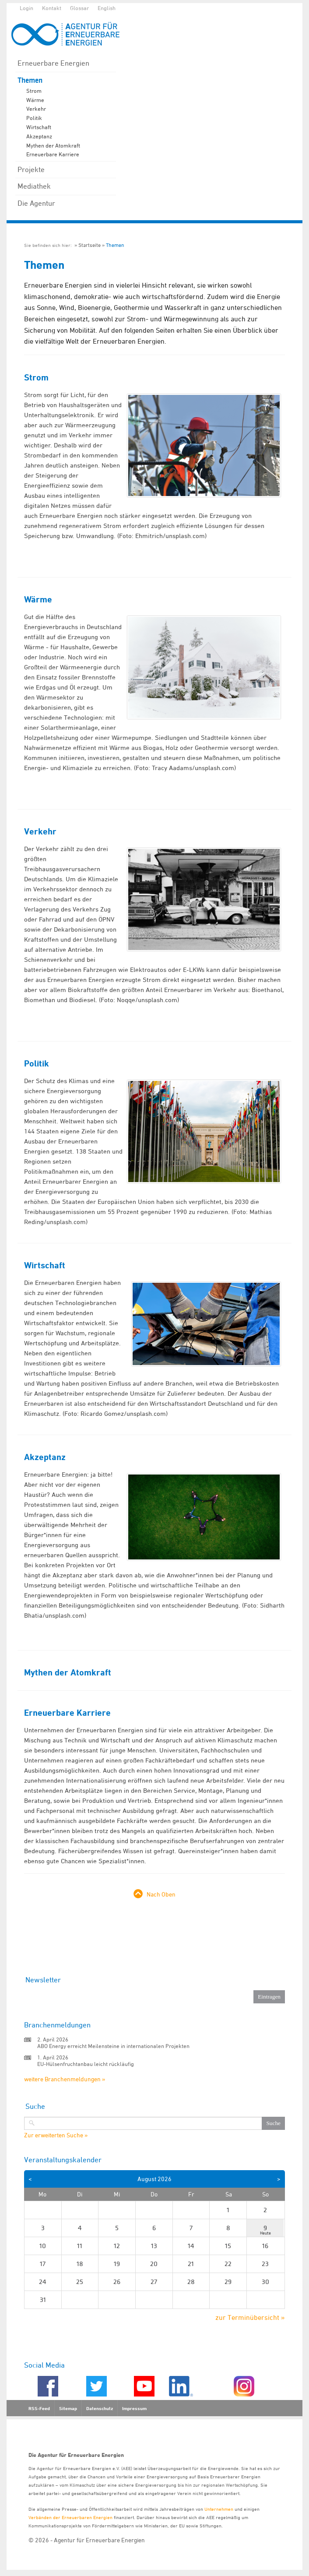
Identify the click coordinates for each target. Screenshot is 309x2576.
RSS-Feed (39, 2408)
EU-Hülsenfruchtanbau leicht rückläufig (85, 2063)
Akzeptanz (39, 136)
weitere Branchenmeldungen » (64, 2079)
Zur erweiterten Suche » (56, 2135)
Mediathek (34, 186)
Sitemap (68, 2408)
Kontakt (51, 7)
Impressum (134, 2408)
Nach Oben (161, 1894)
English (107, 7)
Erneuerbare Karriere (52, 154)
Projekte (31, 169)
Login (26, 7)
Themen (30, 80)
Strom (34, 90)
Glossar (79, 7)
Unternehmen (218, 2509)
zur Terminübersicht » (250, 2317)
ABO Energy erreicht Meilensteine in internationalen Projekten (113, 2045)
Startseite (89, 245)
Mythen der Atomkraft (53, 145)
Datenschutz (99, 2408)
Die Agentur (36, 203)
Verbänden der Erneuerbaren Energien (70, 2517)
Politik (34, 117)
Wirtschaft (38, 126)
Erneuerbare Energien (53, 63)
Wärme (35, 99)
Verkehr (36, 108)
